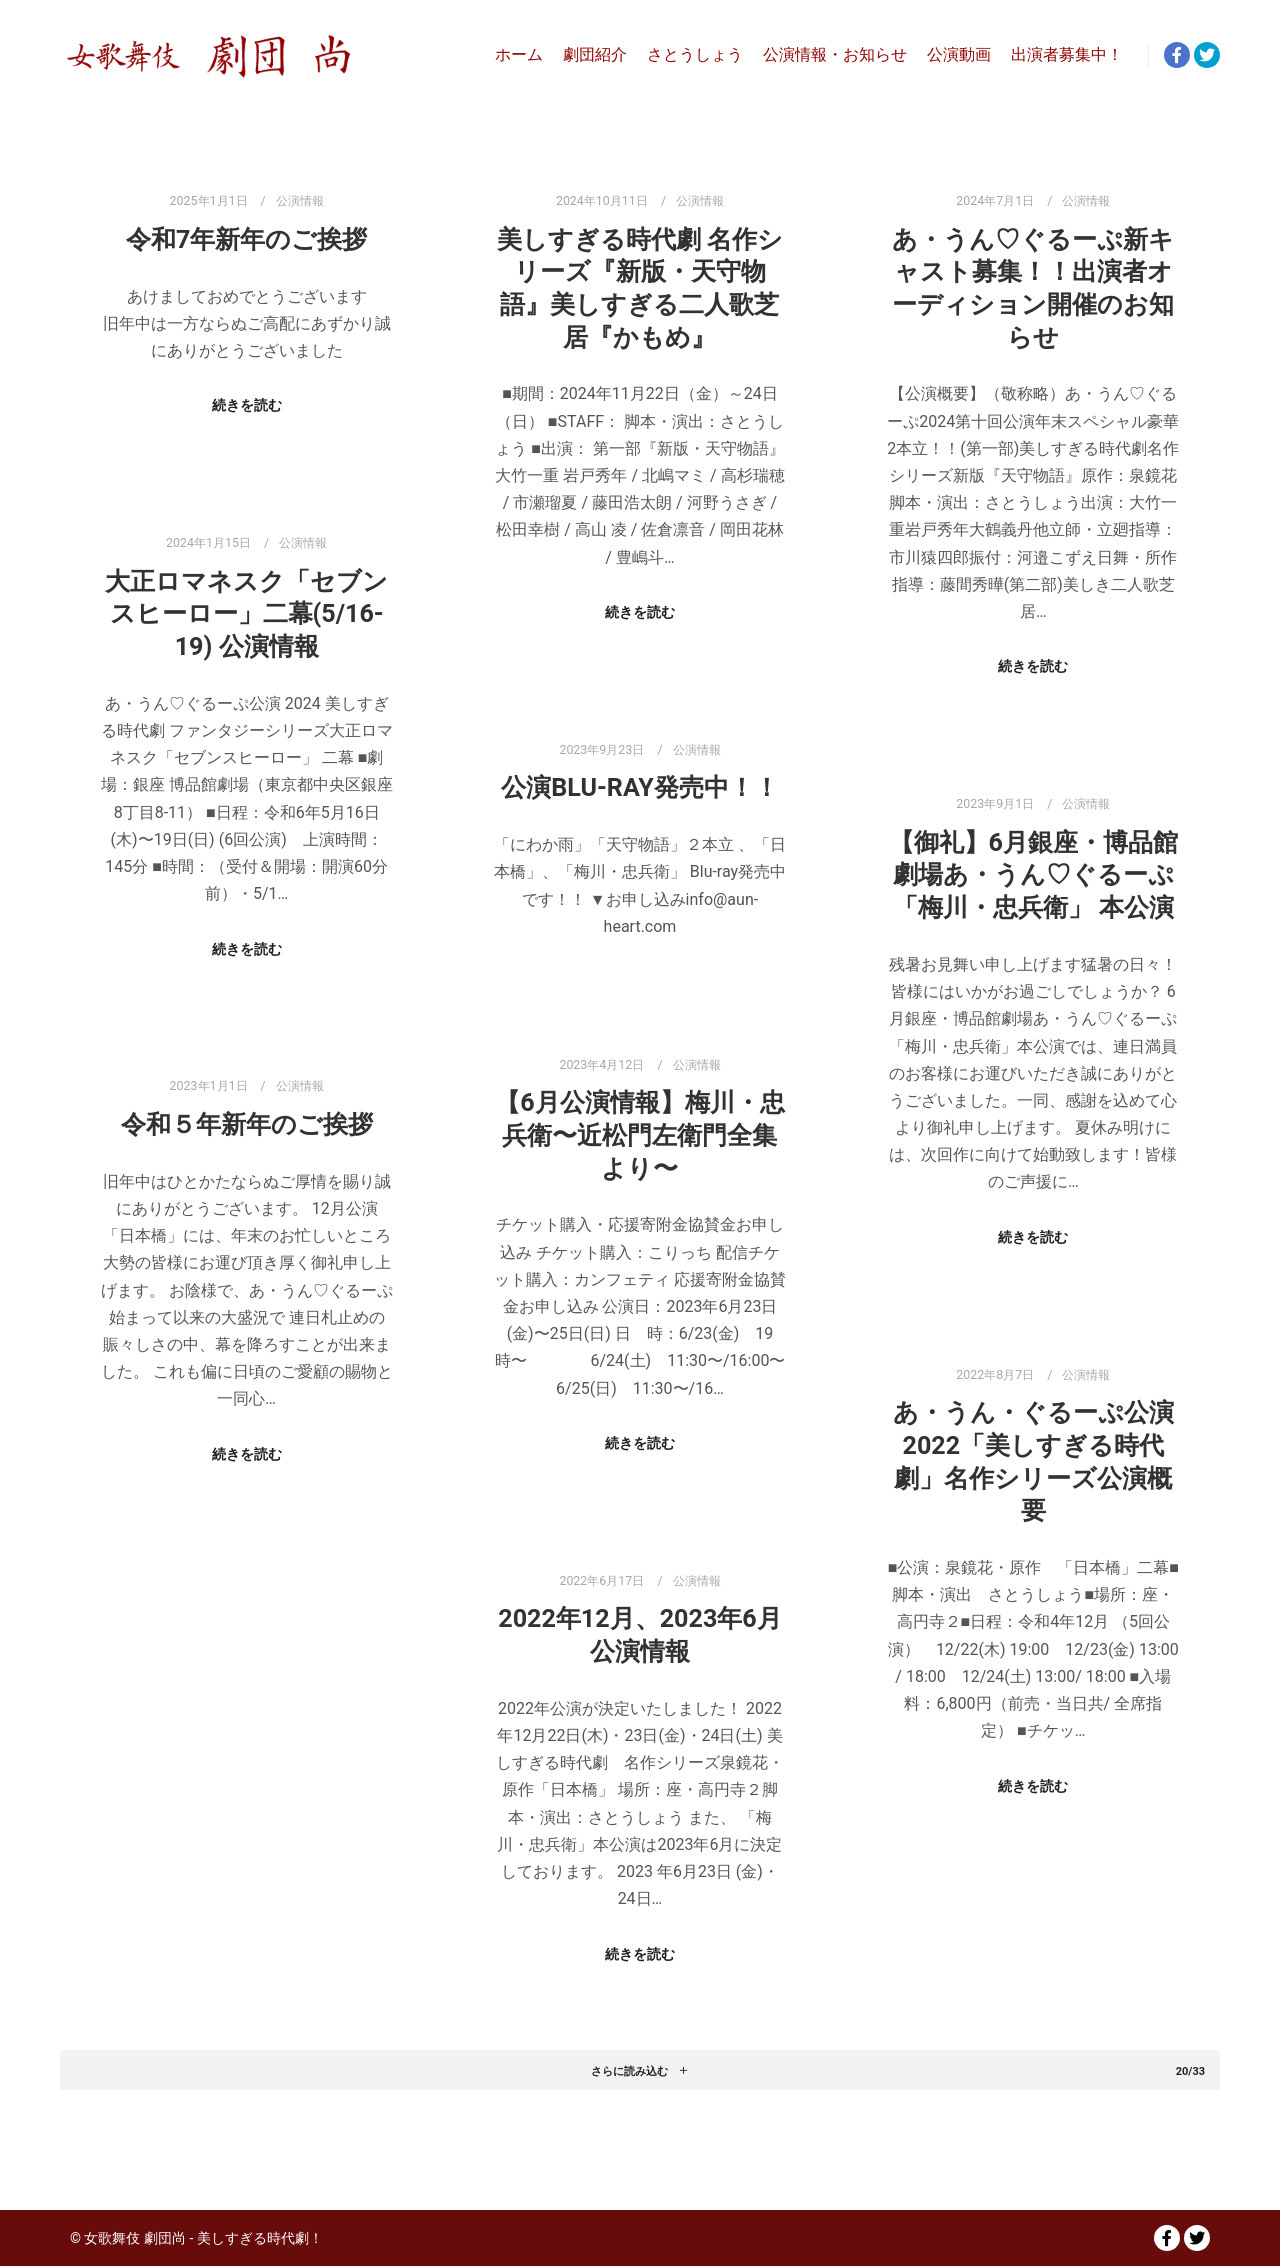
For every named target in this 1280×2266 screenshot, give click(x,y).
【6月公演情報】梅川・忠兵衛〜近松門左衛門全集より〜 (639, 1135)
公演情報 (300, 200)
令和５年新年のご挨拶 (247, 1124)
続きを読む (247, 405)
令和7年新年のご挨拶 (246, 239)
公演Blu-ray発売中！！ (640, 787)
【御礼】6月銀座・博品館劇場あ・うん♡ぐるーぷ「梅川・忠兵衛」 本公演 (1033, 875)
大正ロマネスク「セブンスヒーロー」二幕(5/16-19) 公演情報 (246, 614)
